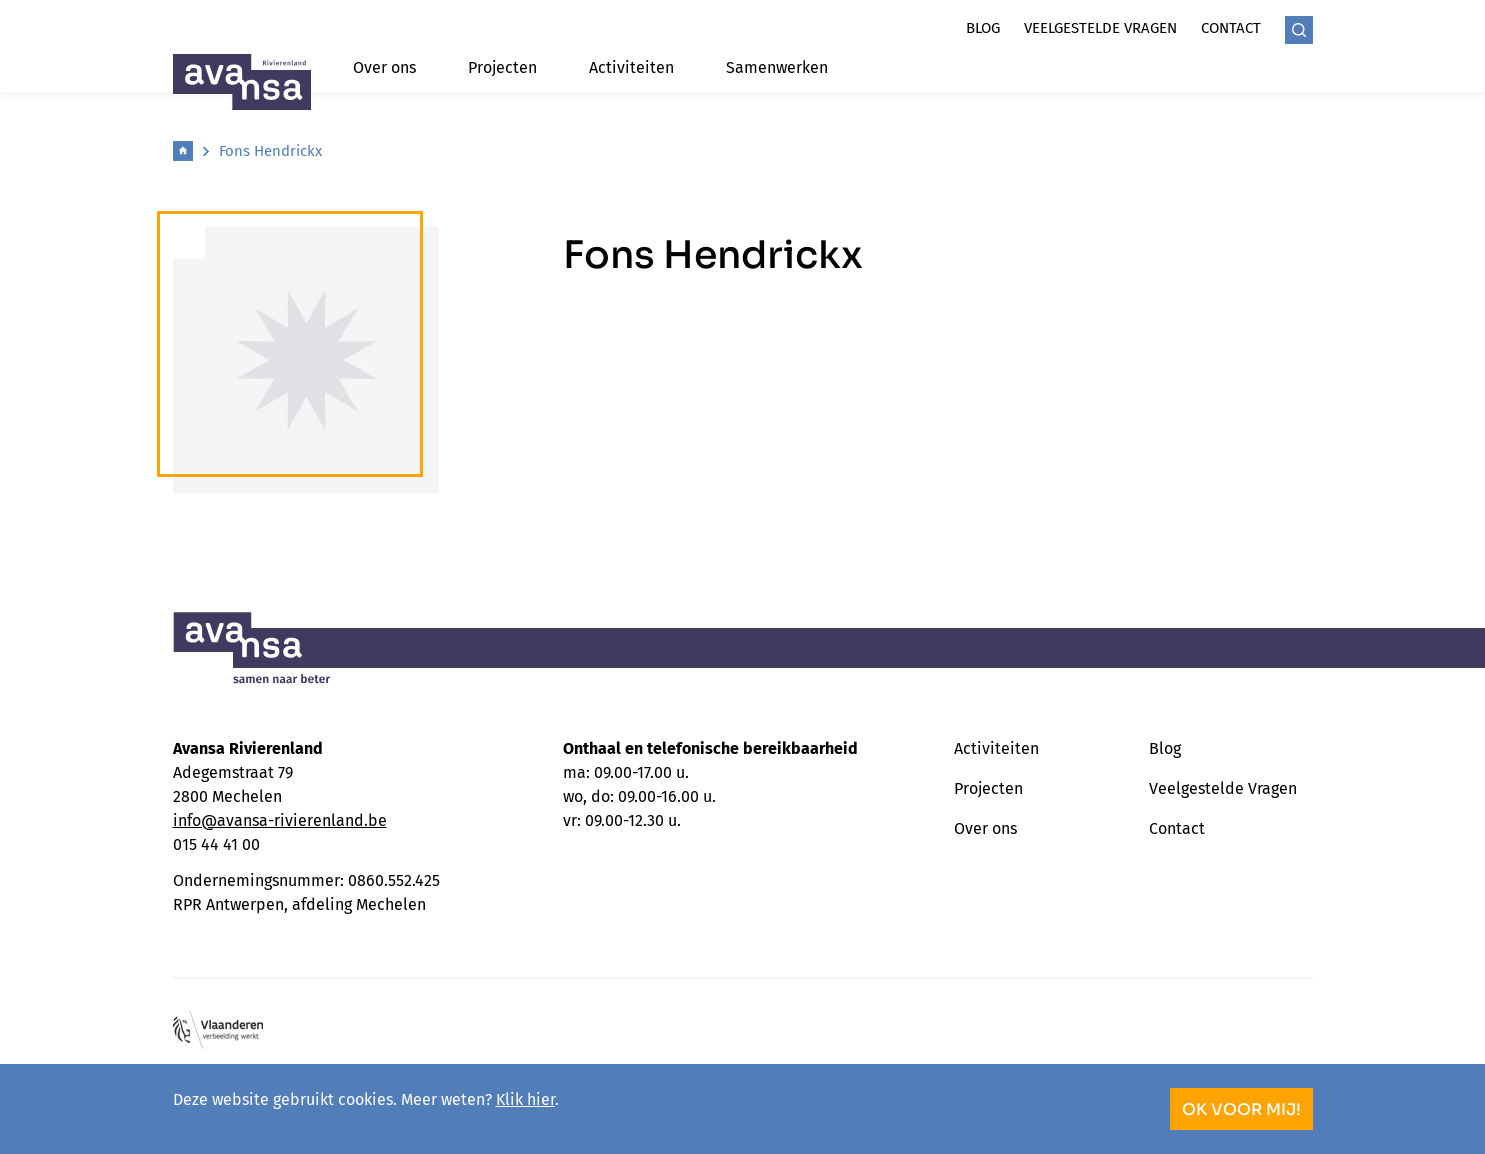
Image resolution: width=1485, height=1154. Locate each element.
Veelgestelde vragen (1100, 28)
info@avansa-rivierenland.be (280, 820)
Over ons (384, 67)
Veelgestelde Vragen (1223, 788)
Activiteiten (631, 67)
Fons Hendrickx (270, 151)
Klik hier (525, 1099)
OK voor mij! (1241, 1109)
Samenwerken (777, 67)
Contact (1231, 28)
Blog (983, 28)
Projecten (502, 67)
